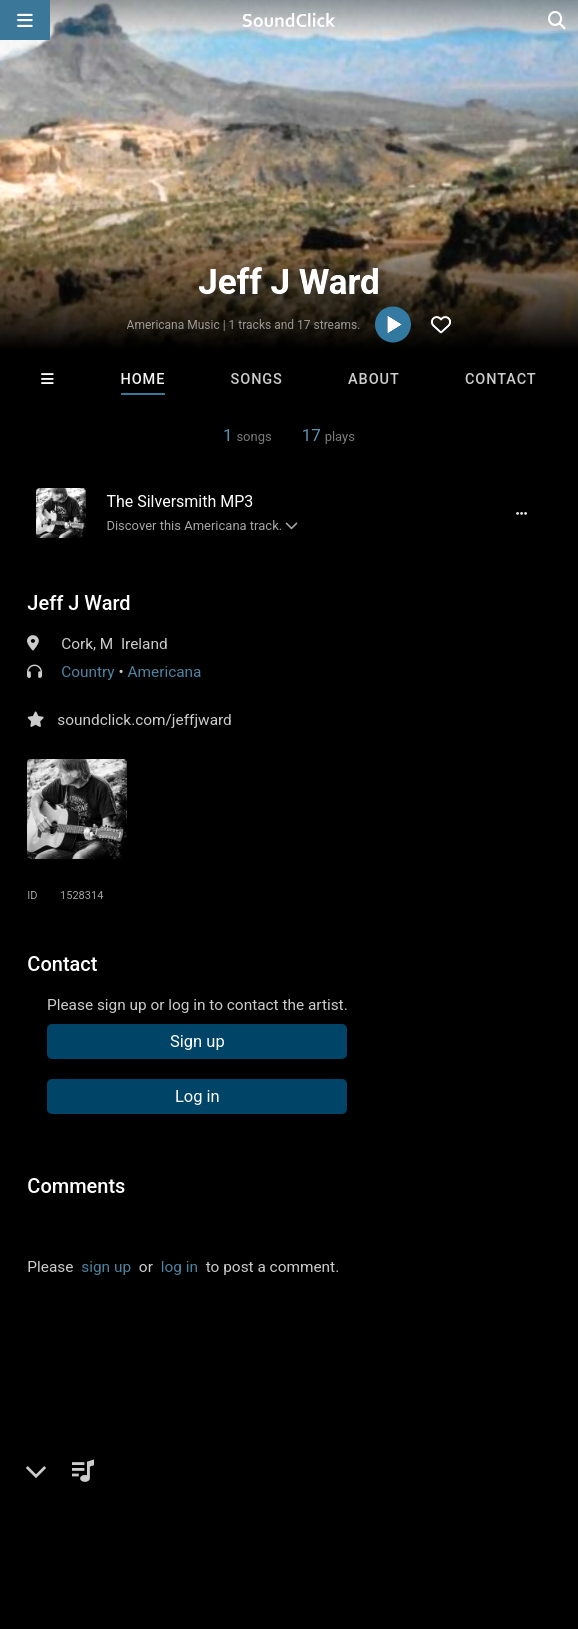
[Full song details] (521, 513)
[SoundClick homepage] (289, 20)
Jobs (274, 1495)
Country (87, 672)
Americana (164, 672)
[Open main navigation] (25, 20)
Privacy (477, 1495)
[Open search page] (558, 20)
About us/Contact (177, 1495)
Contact (501, 379)
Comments (76, 1186)
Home (143, 379)
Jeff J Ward (78, 603)
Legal (539, 1495)
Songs (257, 379)
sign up (106, 1267)
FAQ (84, 1495)
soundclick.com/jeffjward (144, 720)
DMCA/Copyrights (372, 1495)
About (374, 379)
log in (179, 1267)
